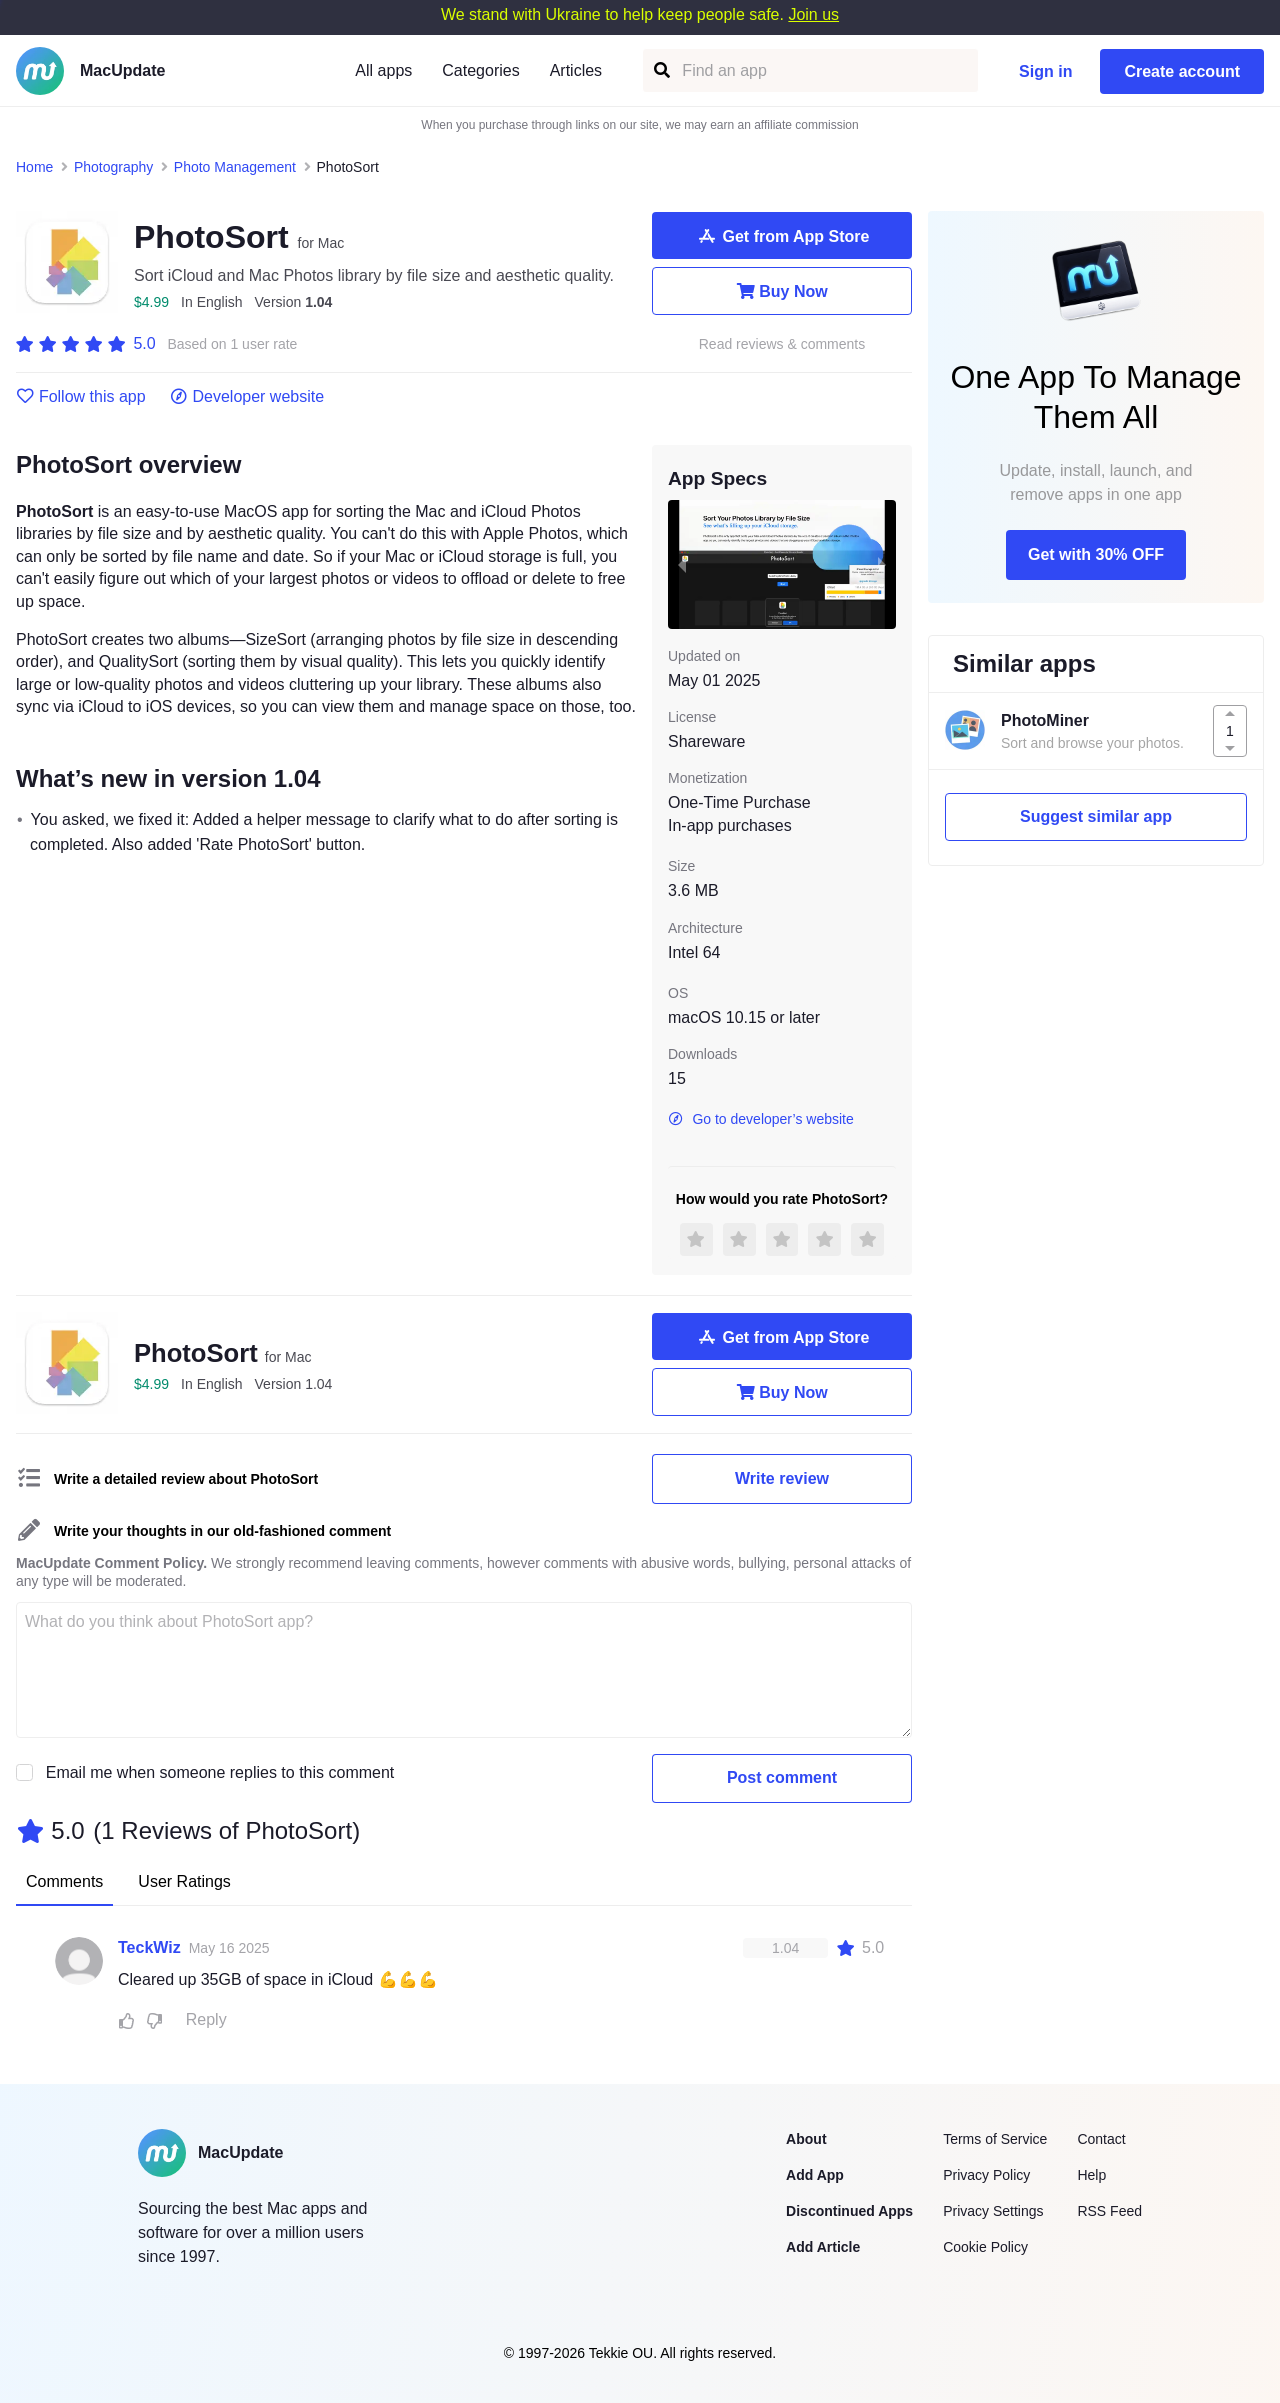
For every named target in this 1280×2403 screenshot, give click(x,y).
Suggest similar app (1096, 816)
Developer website (247, 397)
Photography (113, 167)
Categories (480, 70)
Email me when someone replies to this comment (220, 1772)
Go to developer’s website (761, 1119)
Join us (813, 14)
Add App (815, 2175)
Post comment (782, 1777)
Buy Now (781, 291)
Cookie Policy (985, 2247)
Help (1091, 2175)
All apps (383, 70)
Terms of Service (995, 2139)
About (806, 2139)
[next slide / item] (882, 564)
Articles (576, 70)
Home (34, 167)
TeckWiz (149, 1947)
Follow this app (81, 397)
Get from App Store (782, 236)
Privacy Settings (993, 2211)
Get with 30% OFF (1096, 554)
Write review (782, 1478)
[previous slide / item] (682, 564)
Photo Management (235, 167)
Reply (206, 2019)
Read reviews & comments (782, 344)
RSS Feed (1109, 2211)
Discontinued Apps (849, 2211)
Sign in (1045, 71)
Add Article (823, 2247)
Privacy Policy (986, 2175)
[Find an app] (660, 70)
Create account (1182, 71)
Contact (1101, 2139)
